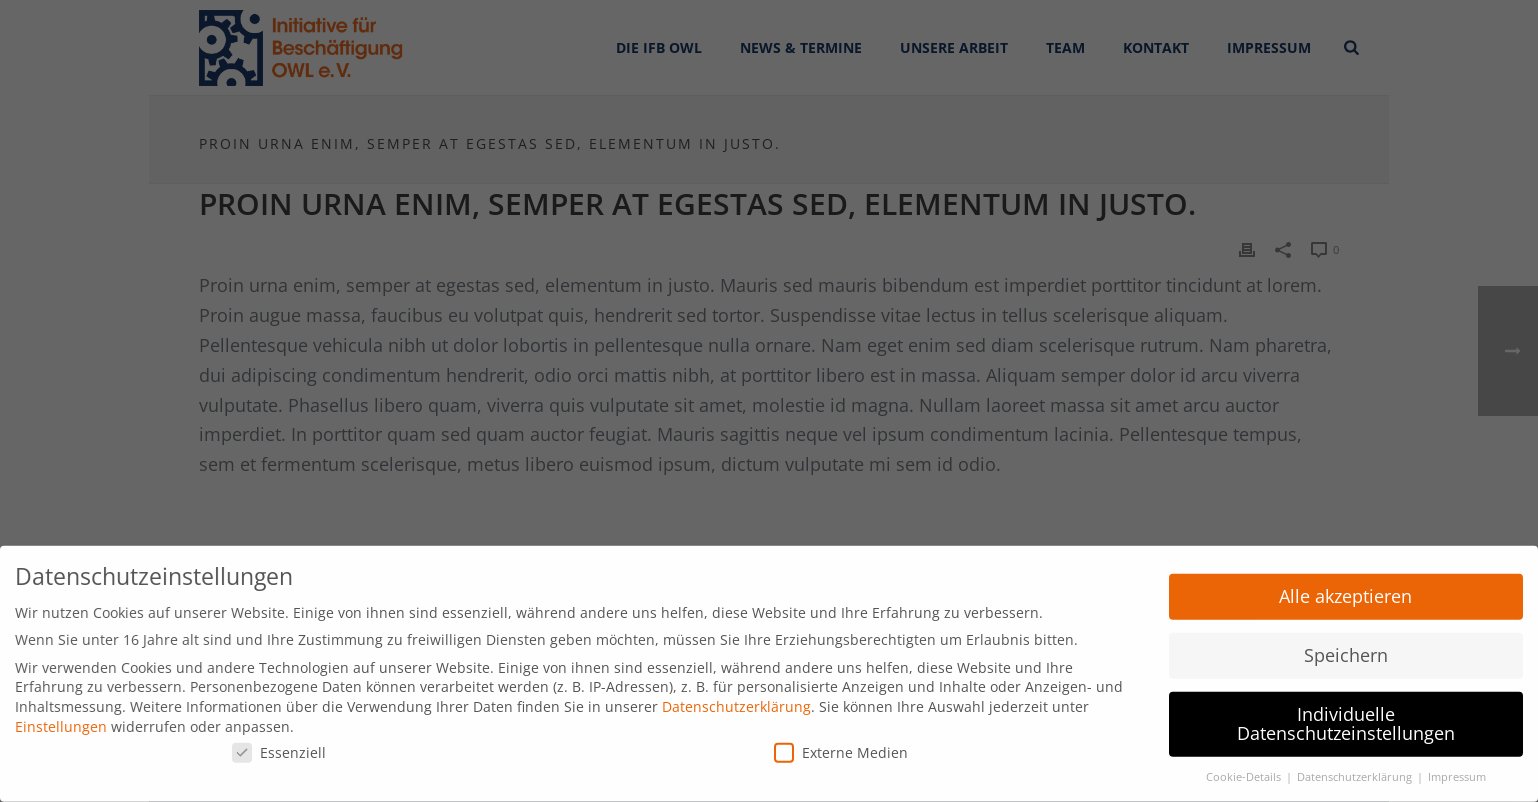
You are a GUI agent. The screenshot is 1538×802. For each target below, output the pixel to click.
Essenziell (279, 745)
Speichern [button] (1346, 647)
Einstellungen (61, 718)
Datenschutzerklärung (736, 699)
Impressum (1457, 770)
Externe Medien (841, 745)
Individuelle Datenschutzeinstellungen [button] (1346, 716)
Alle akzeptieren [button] (1345, 589)
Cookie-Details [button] (1245, 770)
